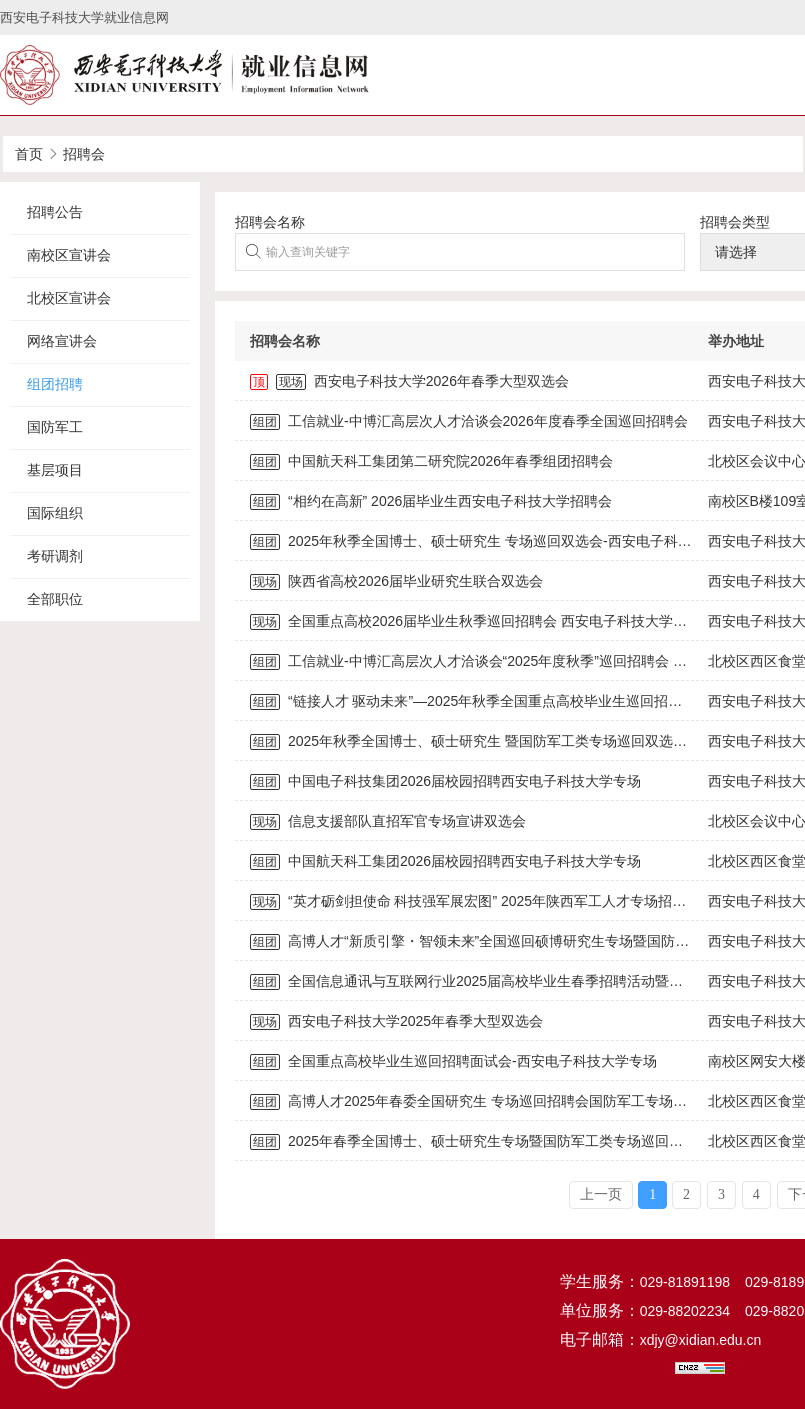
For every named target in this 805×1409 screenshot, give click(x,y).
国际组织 (55, 513)
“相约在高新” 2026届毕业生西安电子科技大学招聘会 (431, 501)
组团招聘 (55, 384)
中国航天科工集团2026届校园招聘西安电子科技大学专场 (445, 861)
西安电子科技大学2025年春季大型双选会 (396, 1021)
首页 (29, 154)
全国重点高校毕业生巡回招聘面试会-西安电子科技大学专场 (453, 1061)
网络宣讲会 (62, 341)
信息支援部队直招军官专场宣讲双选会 (388, 821)
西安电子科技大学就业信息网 (84, 17)
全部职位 (55, 599)
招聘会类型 (735, 222)
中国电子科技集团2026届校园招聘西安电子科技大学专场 (445, 781)
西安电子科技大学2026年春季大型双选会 (409, 381)
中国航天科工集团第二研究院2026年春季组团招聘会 (431, 461)
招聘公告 (55, 212)
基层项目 (55, 470)
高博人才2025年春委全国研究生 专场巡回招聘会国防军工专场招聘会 (482, 1101)
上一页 (601, 1194)
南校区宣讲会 (69, 255)
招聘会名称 (270, 222)
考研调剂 (55, 556)
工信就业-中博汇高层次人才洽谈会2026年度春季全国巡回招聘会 (469, 421)
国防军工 (55, 427)
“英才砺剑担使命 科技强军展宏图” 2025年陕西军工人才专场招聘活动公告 (496, 901)
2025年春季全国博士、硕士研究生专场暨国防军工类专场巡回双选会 (480, 1141)
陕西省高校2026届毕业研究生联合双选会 (396, 581)
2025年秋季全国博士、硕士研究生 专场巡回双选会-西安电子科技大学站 (492, 541)
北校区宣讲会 (69, 298)
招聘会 (84, 154)
